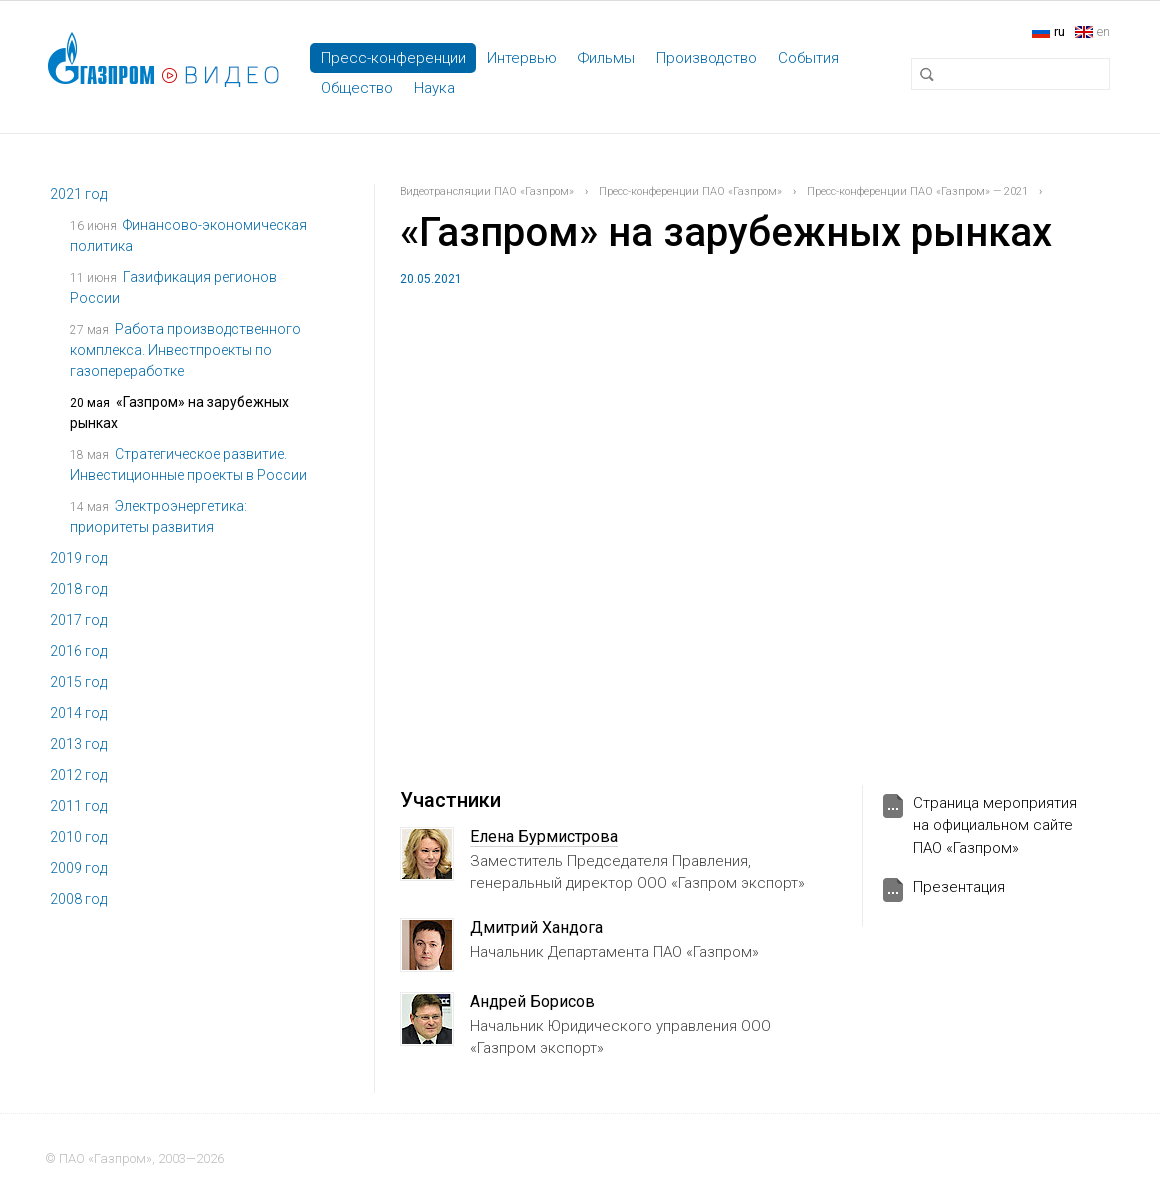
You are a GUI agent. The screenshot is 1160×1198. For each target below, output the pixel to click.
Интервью (522, 58)
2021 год (78, 194)
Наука (434, 88)
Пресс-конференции (393, 58)
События (808, 58)
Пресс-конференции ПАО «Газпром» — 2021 (917, 191)
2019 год (78, 558)
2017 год (78, 620)
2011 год (78, 806)
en (1103, 31)
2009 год (78, 868)
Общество (357, 88)
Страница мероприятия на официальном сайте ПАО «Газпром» (995, 825)
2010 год (78, 837)
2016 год (78, 651)
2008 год (78, 899)
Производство (706, 58)
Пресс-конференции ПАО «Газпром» (690, 191)
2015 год (78, 682)
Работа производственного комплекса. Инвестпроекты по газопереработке (185, 350)
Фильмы (606, 58)
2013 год (78, 744)
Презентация (959, 887)
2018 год (78, 589)
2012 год (78, 775)
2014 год (78, 713)
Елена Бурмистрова (544, 836)
